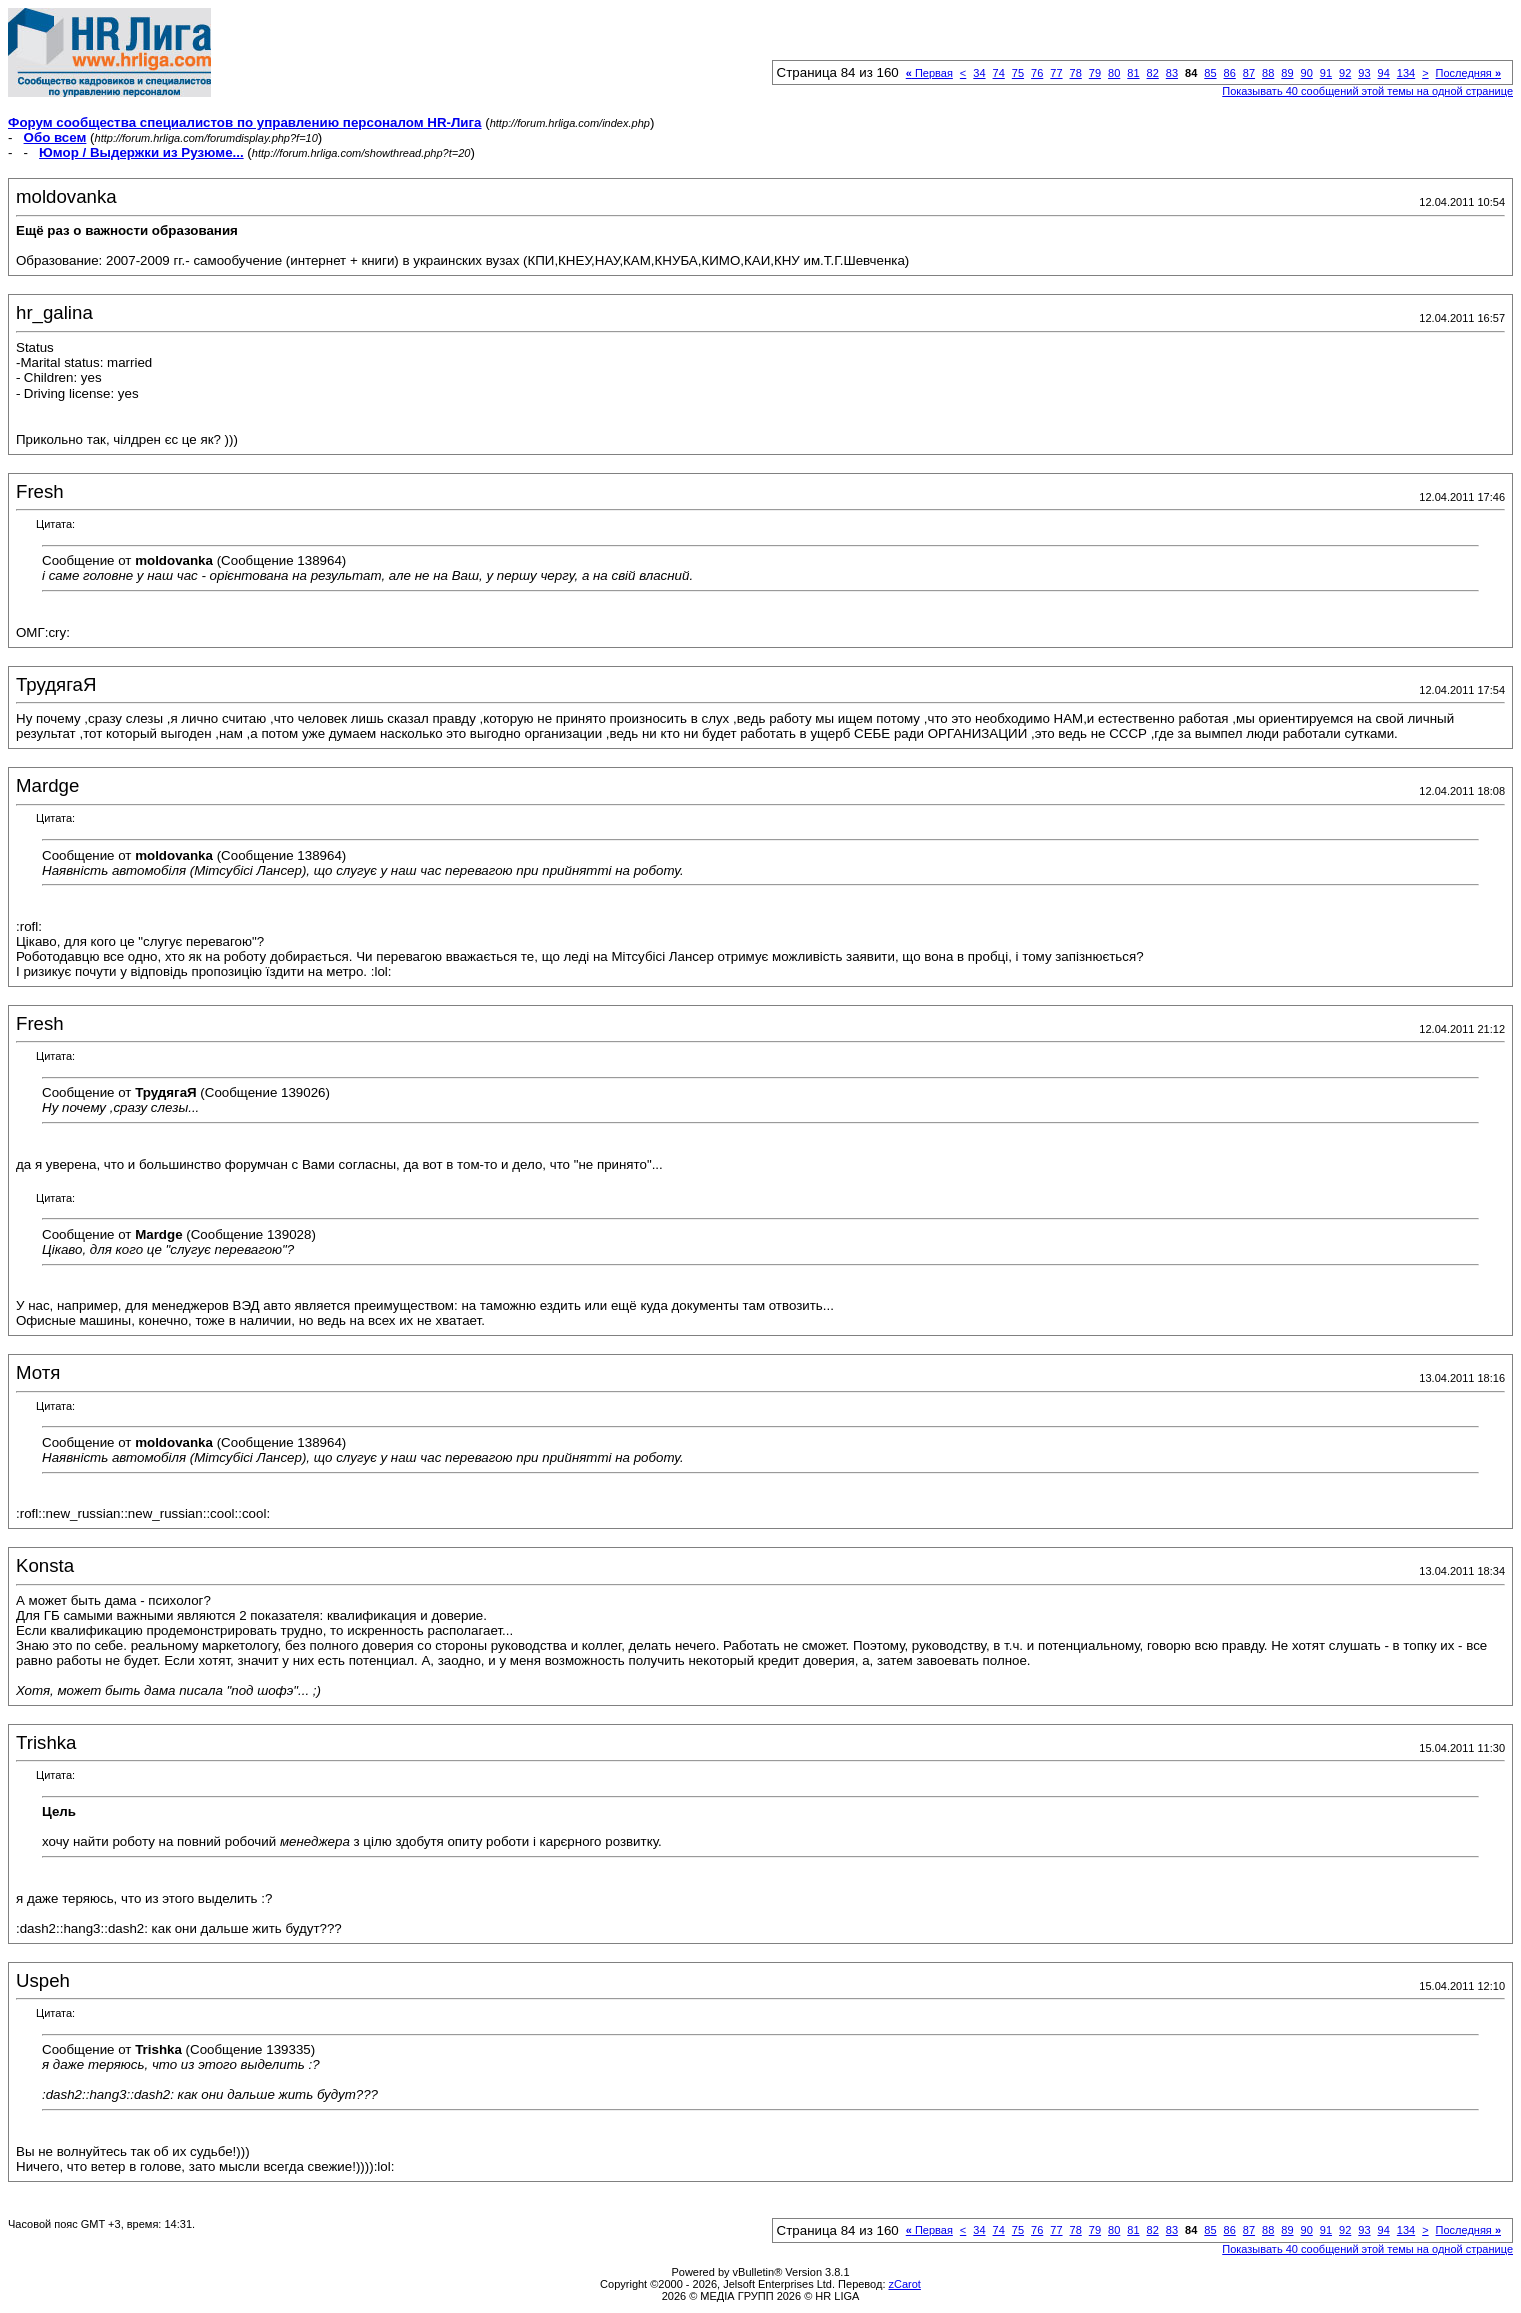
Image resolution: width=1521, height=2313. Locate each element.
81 (1133, 73)
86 (1230, 73)
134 (1406, 73)
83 (1172, 73)
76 (1037, 73)
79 (1095, 73)
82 (1153, 73)
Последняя (1468, 73)
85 (1210, 73)
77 (1056, 73)
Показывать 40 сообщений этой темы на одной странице (1367, 91)
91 (1326, 73)
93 (1364, 73)
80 (1114, 73)
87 (1249, 73)
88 (1268, 73)
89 (1287, 73)
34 (979, 73)
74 (999, 73)
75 (1018, 73)
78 (1076, 73)
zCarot (905, 2284)
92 (1345, 73)
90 (1307, 73)
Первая (929, 73)
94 (1384, 73)
